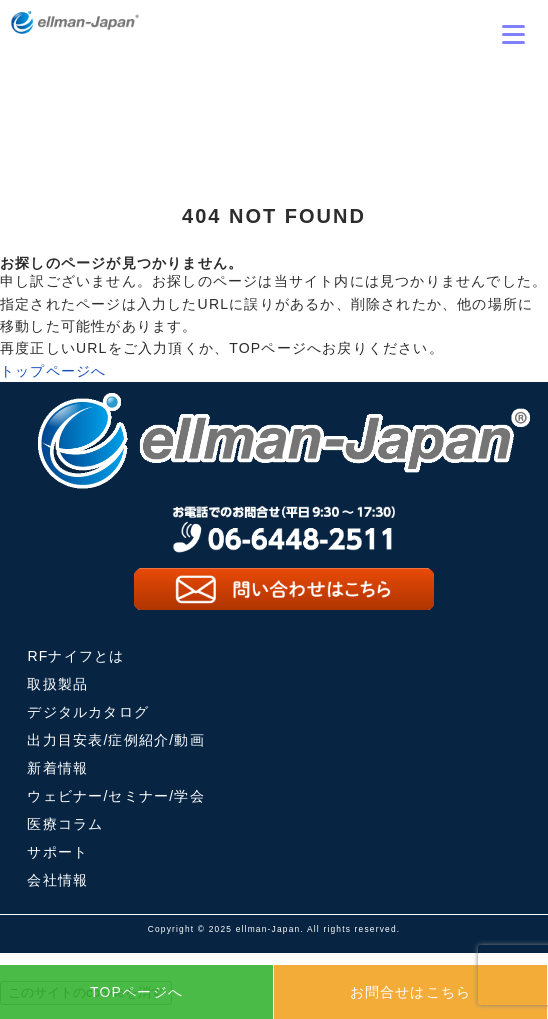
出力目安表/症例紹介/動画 (115, 740)
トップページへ (53, 371)
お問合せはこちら (411, 992)
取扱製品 (57, 684)
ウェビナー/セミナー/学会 (115, 796)
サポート (57, 852)
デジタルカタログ (88, 712)
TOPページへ (136, 992)
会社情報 (57, 880)
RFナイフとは (75, 656)
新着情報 (57, 768)
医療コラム (65, 824)
